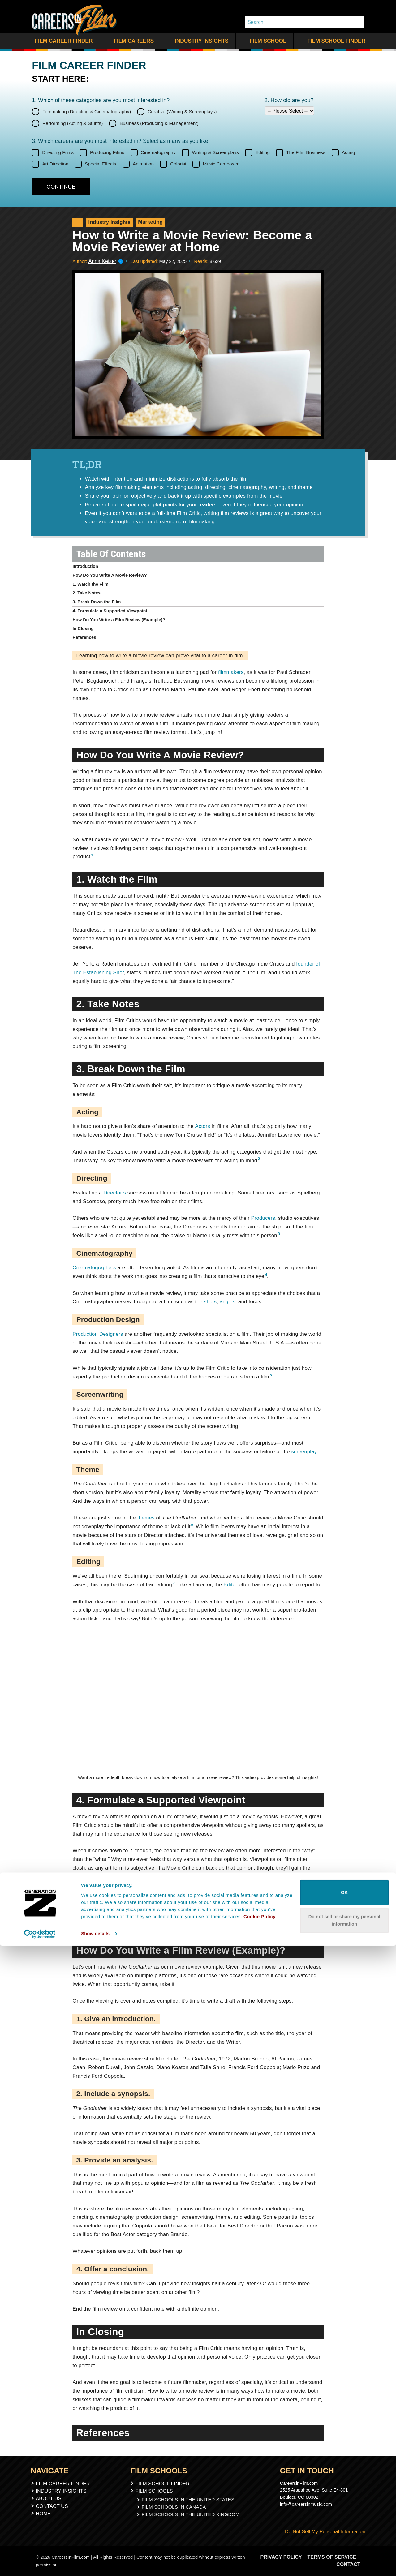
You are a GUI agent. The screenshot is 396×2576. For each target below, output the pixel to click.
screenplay (304, 1452)
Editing (262, 152)
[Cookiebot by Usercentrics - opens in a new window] (40, 2564)
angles (227, 1302)
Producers (263, 1218)
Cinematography (158, 152)
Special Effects (100, 163)
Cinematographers (94, 1268)
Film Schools (157, 2491)
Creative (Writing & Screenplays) (182, 111)
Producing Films (107, 152)
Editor (230, 1585)
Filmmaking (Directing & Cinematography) (86, 111)
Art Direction (55, 163)
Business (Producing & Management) (158, 123)
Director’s (114, 1193)
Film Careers (130, 41)
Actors (202, 1126)
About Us (49, 2498)
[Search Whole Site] (357, 22)
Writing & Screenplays (215, 152)
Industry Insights (198, 41)
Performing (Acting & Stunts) (72, 123)
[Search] (298, 22)
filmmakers (231, 672)
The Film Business (305, 152)
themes (146, 1518)
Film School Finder (333, 41)
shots (210, 1302)
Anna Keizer (100, 261)
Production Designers (97, 1334)
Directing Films (58, 152)
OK (344, 2523)
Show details (95, 2563)
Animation (143, 163)
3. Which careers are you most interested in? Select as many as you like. (121, 141)
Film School (264, 41)
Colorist (178, 163)
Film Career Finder (62, 41)
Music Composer (221, 163)
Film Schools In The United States (188, 2499)
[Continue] (61, 186)
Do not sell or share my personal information (344, 2550)
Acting (348, 152)
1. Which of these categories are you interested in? (101, 100)
